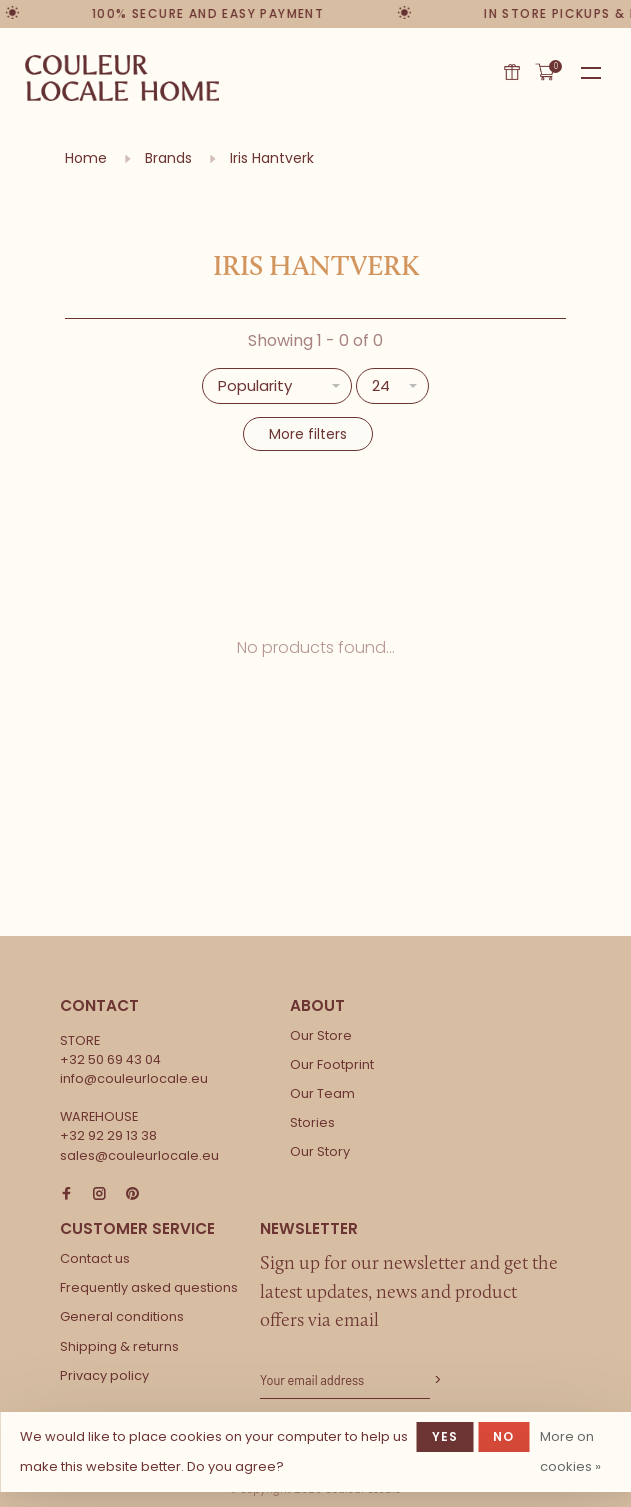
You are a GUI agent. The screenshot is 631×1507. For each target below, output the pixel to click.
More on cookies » (570, 1451)
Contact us (95, 1258)
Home (86, 158)
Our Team (322, 1093)
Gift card (512, 72)
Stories (312, 1122)
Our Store (321, 1035)
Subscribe (436, 1380)
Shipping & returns (119, 1346)
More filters (308, 434)
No (503, 1436)
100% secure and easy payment (211, 13)
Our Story (320, 1151)
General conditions (122, 1316)
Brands (168, 158)
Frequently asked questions (149, 1287)
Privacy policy (104, 1375)
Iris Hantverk (272, 158)
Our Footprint (332, 1064)
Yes (445, 1436)
